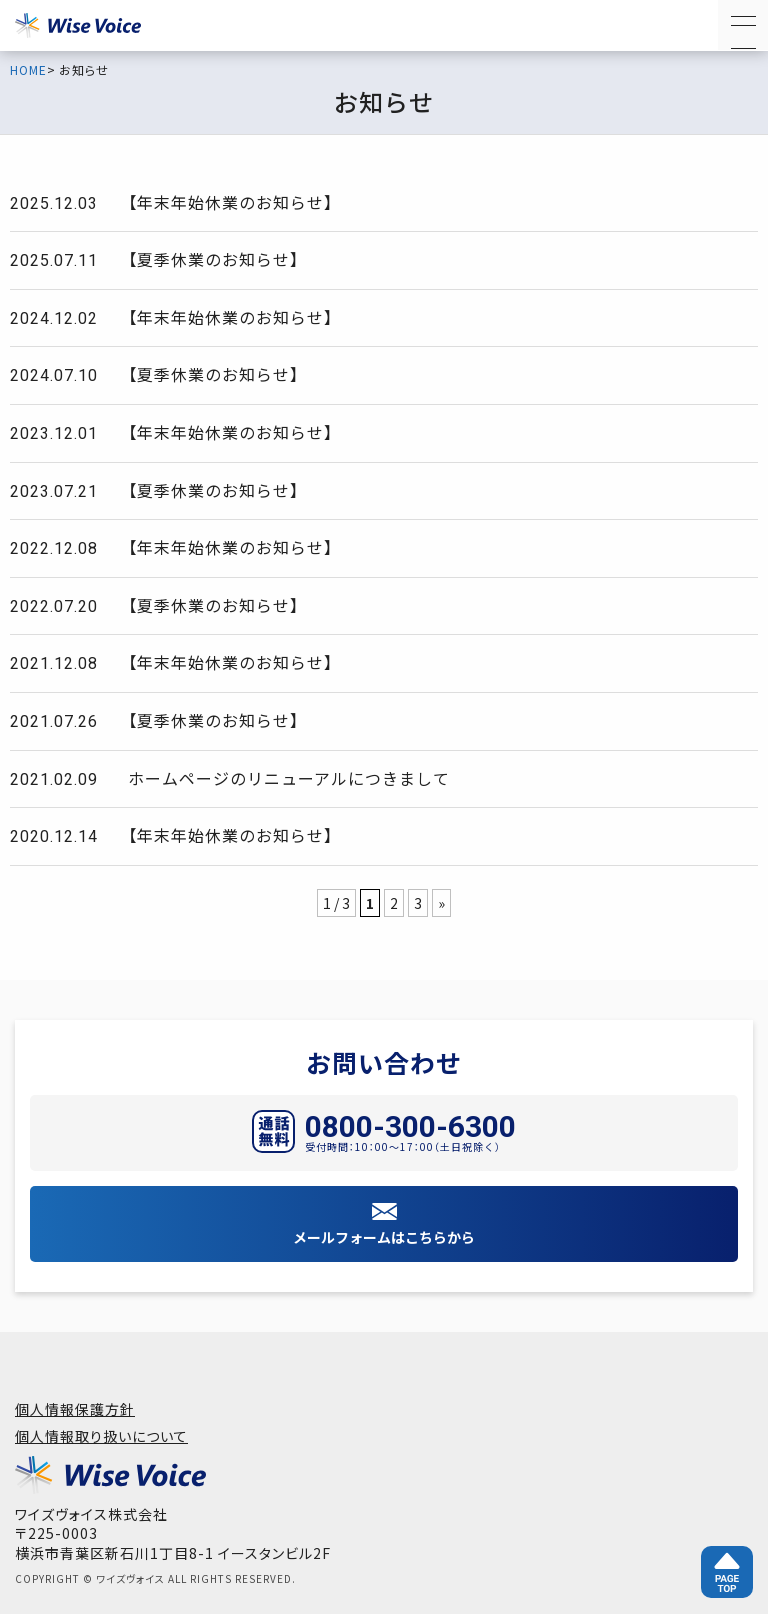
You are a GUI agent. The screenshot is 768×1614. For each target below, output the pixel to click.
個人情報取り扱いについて (101, 1436)
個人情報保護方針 (75, 1409)
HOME (28, 70)
